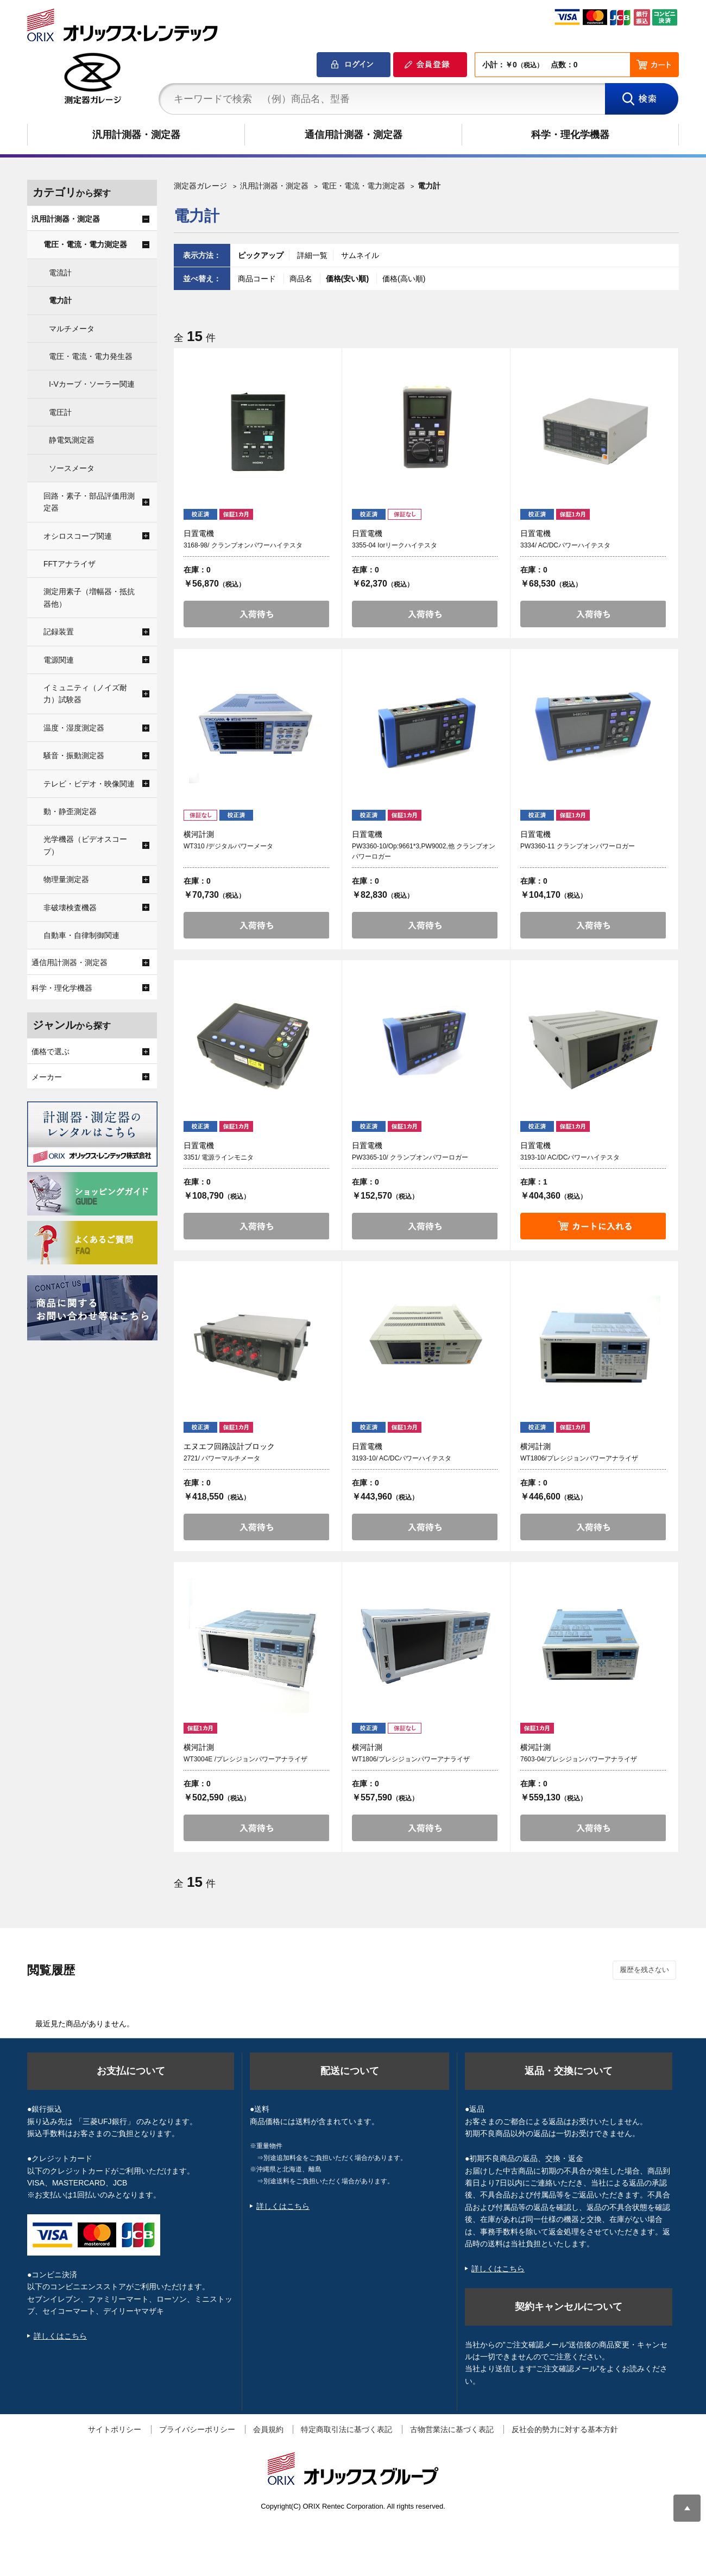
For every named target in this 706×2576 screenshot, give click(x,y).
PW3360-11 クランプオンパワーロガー (577, 846)
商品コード (258, 278)
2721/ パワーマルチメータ (222, 1458)
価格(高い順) (403, 278)
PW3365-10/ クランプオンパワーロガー (410, 1157)
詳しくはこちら (60, 2336)
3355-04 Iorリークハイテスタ (394, 545)
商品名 (301, 278)
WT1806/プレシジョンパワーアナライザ (579, 1458)
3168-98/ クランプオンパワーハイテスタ (243, 545)
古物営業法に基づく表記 (452, 2429)
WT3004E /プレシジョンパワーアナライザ (245, 1759)
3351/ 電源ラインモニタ (219, 1157)
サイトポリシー (114, 2429)
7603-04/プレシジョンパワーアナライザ (578, 1759)
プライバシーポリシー (197, 2429)
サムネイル (360, 255)
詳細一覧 (312, 255)
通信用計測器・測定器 (353, 134)
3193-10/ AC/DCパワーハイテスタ (570, 1157)
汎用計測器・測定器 (136, 134)
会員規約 (268, 2429)
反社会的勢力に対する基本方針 (565, 2429)
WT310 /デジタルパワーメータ (228, 846)
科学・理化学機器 (570, 134)
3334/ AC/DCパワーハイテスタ (565, 545)
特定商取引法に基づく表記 (346, 2429)
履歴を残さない (644, 1970)
